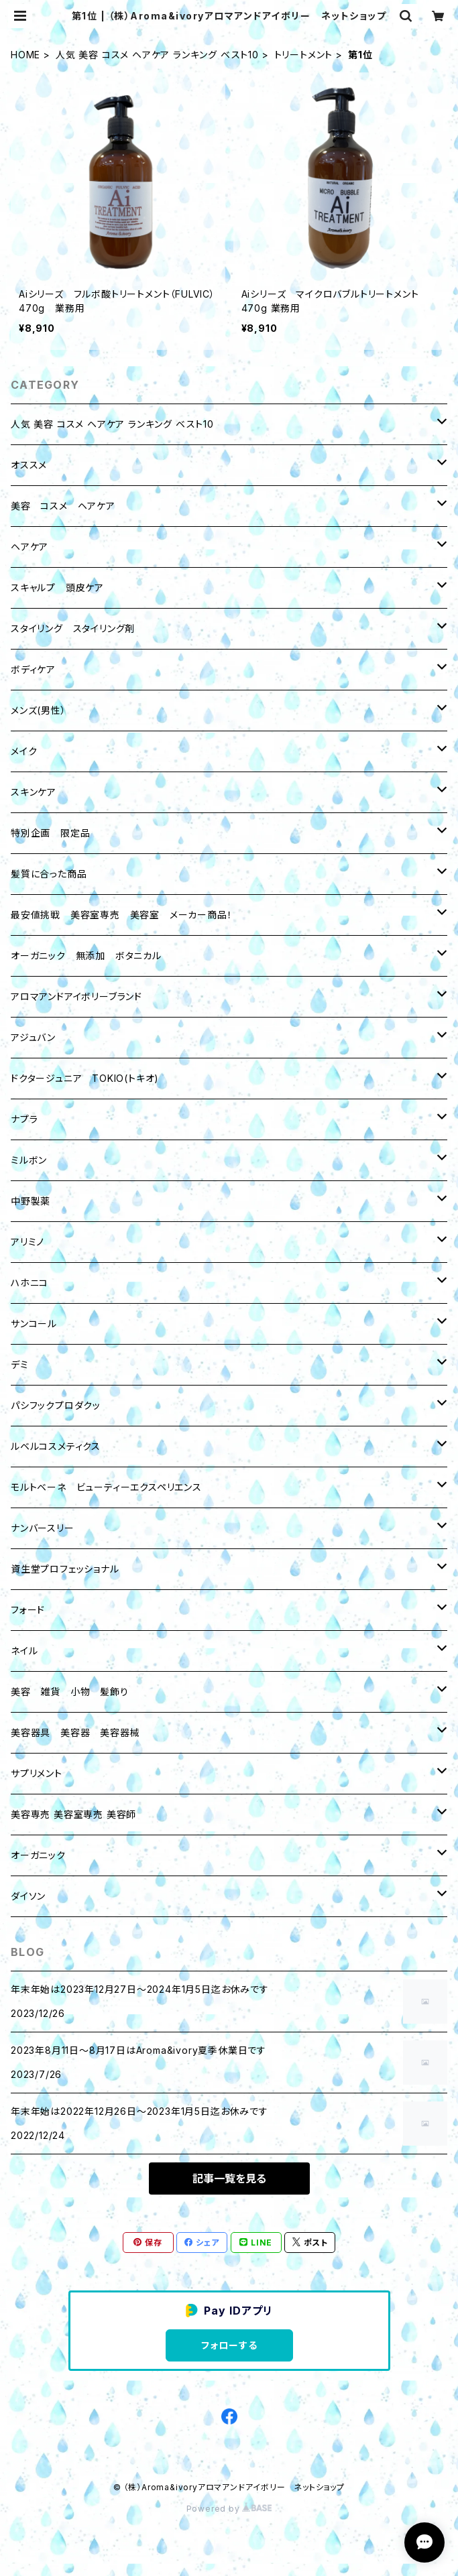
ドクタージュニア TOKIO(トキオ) (85, 1078)
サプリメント (36, 1773)
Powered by (229, 2509)
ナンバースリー (42, 1528)
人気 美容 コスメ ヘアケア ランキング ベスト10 (157, 54)
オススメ (29, 465)
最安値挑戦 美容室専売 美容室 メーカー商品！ (121, 914)
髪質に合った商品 (49, 873)
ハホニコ (29, 1282)
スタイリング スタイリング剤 (73, 628)
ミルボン (29, 1160)
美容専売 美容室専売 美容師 (73, 1814)
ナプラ (24, 1119)
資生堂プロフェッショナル (65, 1569)
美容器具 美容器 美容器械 (75, 1732)
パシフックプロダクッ (56, 1405)
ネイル (24, 1650)
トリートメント (303, 54)
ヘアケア (29, 546)
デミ (20, 1364)
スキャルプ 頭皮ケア (57, 587)
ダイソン (28, 1896)
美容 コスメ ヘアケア (63, 505)
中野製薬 (30, 1201)
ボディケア (33, 669)
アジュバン (33, 1037)
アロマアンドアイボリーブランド (76, 996)
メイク (24, 751)
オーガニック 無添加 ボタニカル (86, 955)
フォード (28, 1609)
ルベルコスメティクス (56, 1446)
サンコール (34, 1323)
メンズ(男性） (38, 710)
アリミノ (27, 1241)
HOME (25, 54)
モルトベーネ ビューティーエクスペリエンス (106, 1487)
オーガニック (38, 1855)
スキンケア (33, 792)
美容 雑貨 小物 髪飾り (70, 1691)
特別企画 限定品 (50, 833)
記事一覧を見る (229, 2178)
